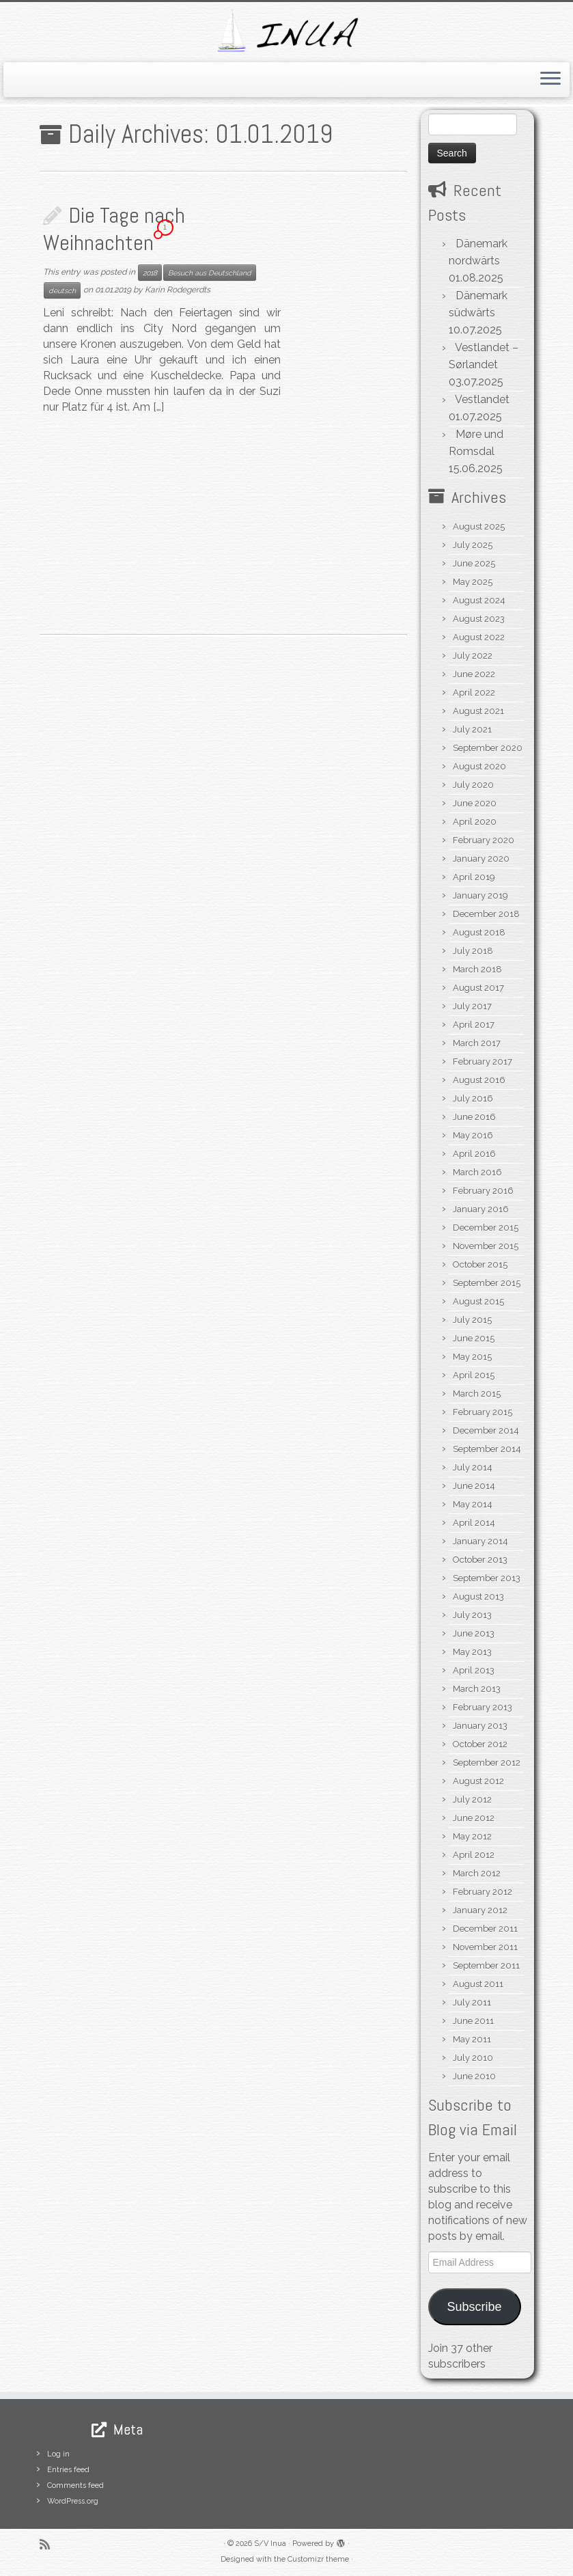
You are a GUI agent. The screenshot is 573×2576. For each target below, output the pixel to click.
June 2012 (473, 1818)
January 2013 (480, 1726)
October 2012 (480, 1744)
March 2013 (477, 1689)
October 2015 (480, 1264)
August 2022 (479, 637)
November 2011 (485, 1947)
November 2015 (485, 1246)
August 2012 (478, 1781)
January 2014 (480, 1541)
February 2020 (483, 840)
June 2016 (474, 1117)
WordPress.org (72, 2501)
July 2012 (472, 1799)
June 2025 (474, 563)
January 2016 (481, 1209)
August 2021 (478, 711)
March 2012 (477, 1873)
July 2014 (472, 1467)
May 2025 (472, 582)
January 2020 (481, 858)
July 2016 (473, 1098)
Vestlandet (482, 399)
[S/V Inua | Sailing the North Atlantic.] (286, 30)
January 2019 (480, 895)
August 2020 (479, 766)
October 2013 (480, 1559)
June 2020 (475, 803)
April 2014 (474, 1523)
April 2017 (473, 1024)
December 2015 (485, 1227)
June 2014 (474, 1486)
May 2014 (472, 1504)
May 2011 (472, 2039)
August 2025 (479, 526)
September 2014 (487, 1449)
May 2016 (473, 1135)
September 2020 (487, 748)
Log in (58, 2454)
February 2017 (482, 1061)
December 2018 (486, 914)
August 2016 (479, 1080)
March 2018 (477, 969)
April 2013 (473, 1670)
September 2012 (486, 1762)
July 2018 (473, 951)
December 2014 (486, 1430)
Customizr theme (318, 2559)
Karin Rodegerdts (177, 289)
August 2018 (479, 932)
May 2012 (472, 1836)
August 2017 (478, 988)
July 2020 (473, 785)
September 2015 (486, 1283)
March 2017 (477, 1043)
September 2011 (486, 1965)
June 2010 (474, 2076)
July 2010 (473, 2058)
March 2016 (477, 1172)
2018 (150, 273)
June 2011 (473, 2021)
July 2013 (472, 1615)
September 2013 (486, 1578)
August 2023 (479, 619)
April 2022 (474, 692)
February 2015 (482, 1412)
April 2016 (474, 1154)
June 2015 (473, 1338)
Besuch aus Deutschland (209, 273)
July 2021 (472, 729)
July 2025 (472, 545)
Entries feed (68, 2469)
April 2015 (473, 1375)
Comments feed (75, 2485)
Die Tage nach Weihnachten (114, 229)
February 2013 (482, 1707)
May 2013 (472, 1652)
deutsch (62, 290)
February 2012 (482, 1892)
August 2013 (478, 1596)
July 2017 (472, 1006)
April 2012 (473, 1855)
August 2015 (478, 1301)
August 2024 (479, 600)
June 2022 (474, 674)
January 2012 (480, 1910)
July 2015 (472, 1320)
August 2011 (478, 1984)
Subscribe (474, 2307)
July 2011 (472, 2002)
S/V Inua (270, 2543)
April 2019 (474, 877)
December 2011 (485, 1928)
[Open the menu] (550, 80)
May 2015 (472, 1357)
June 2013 (473, 1633)
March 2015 (477, 1393)
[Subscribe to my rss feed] (49, 2544)
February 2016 (483, 1191)
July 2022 (472, 655)
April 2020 (475, 822)
